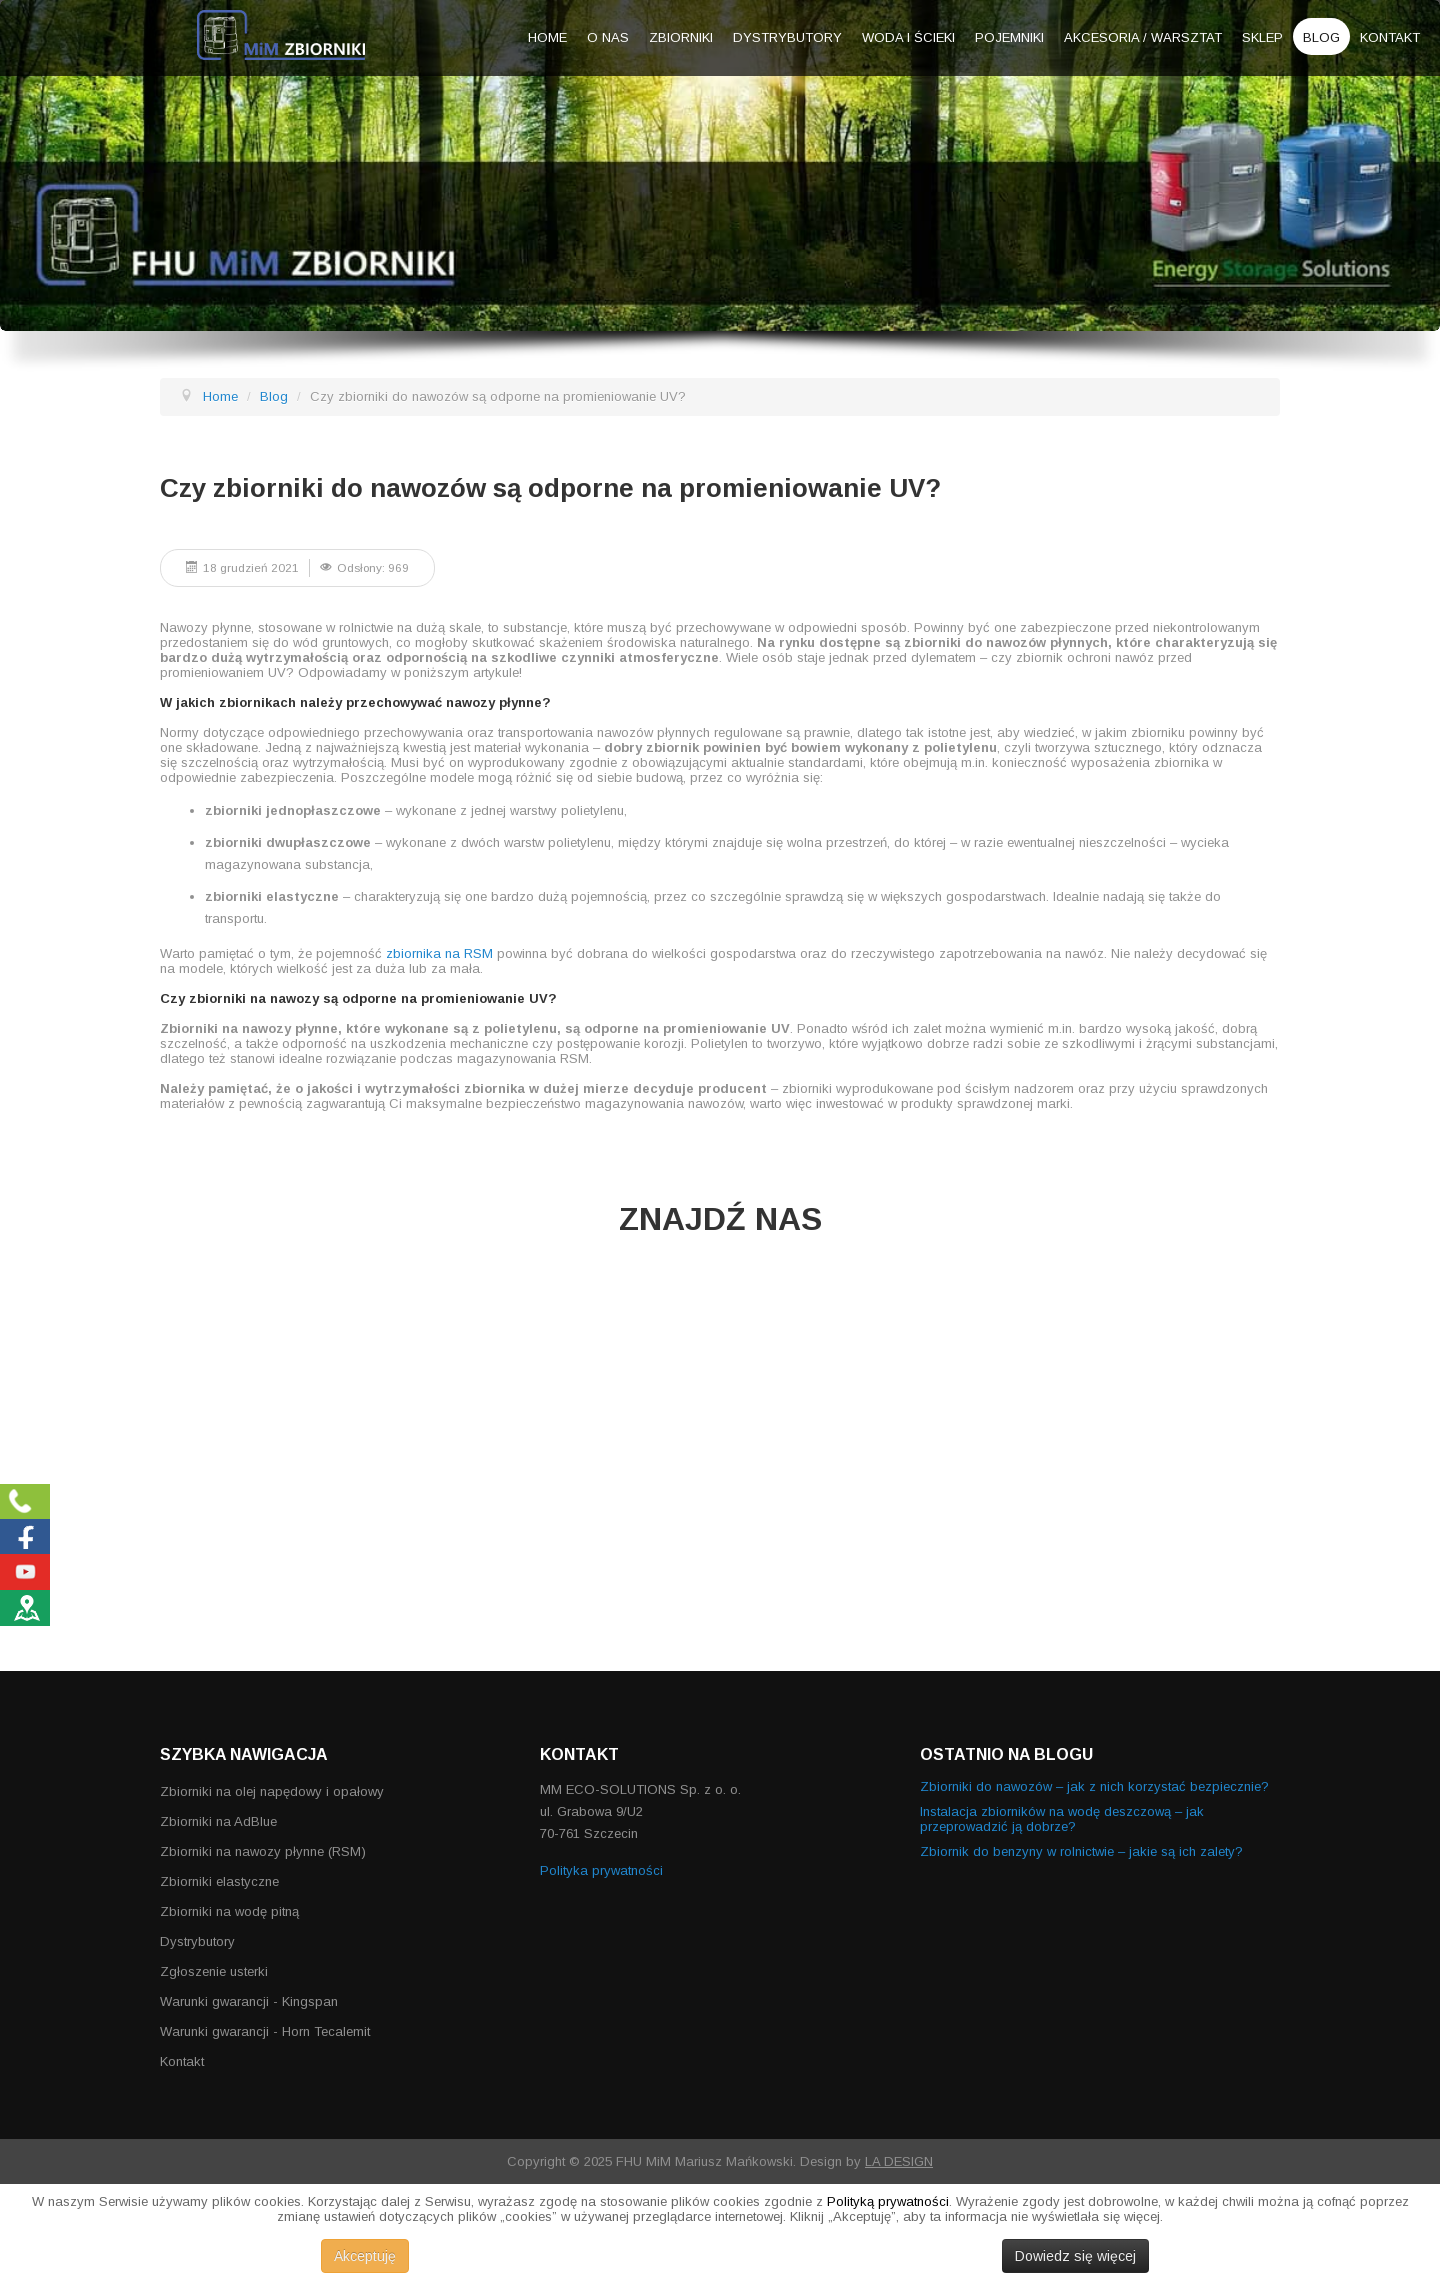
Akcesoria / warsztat (1143, 37)
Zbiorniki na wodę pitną (229, 1911)
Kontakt (1390, 37)
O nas (608, 37)
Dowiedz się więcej (1075, 2256)
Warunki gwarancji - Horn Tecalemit (265, 2031)
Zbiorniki (681, 37)
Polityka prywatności (601, 1870)
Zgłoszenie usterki (214, 1971)
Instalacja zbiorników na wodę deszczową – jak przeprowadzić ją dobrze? (1062, 1819)
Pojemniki (1009, 37)
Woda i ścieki (908, 37)
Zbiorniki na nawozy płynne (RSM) (263, 1851)
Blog (1321, 37)
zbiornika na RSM (439, 953)
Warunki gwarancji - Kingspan (249, 2001)
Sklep (1262, 37)
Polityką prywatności (888, 2201)
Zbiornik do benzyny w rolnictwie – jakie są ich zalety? (1081, 1851)
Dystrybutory (787, 37)
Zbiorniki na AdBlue (218, 1821)
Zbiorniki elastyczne (219, 1881)
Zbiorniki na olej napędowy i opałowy (272, 1791)
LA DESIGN (899, 2161)
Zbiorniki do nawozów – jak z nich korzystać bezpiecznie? (1094, 1786)
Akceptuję (365, 2256)
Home (547, 37)
